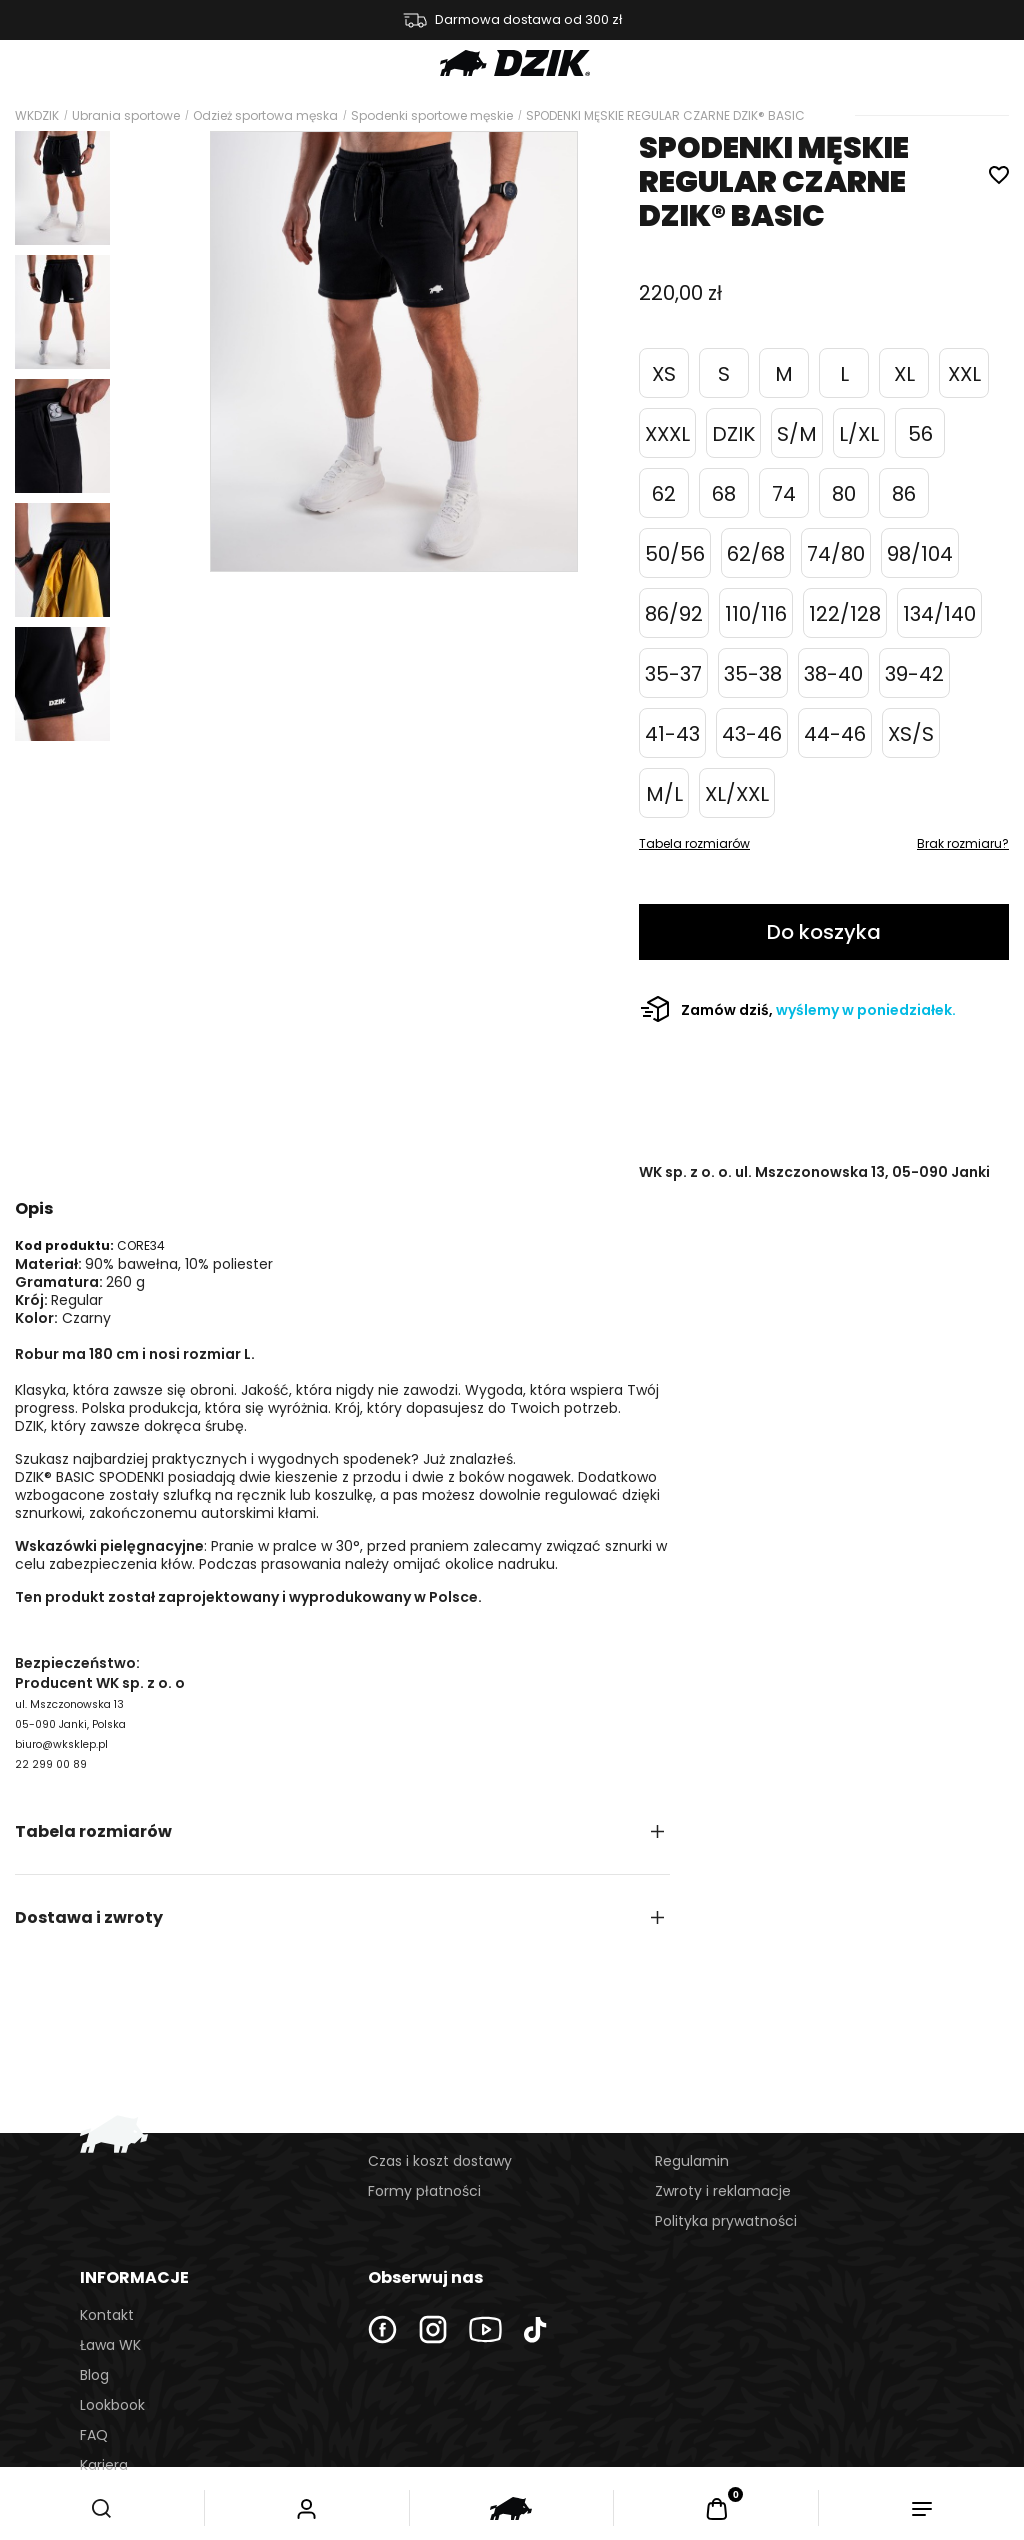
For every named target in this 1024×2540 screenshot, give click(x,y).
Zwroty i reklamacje (723, 2191)
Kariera (104, 2465)
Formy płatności (424, 2191)
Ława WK (110, 2345)
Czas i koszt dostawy (440, 2161)
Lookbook (112, 2405)
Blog (94, 2375)
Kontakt (107, 2315)
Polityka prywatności (726, 2221)
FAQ (94, 2435)
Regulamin (692, 2161)
